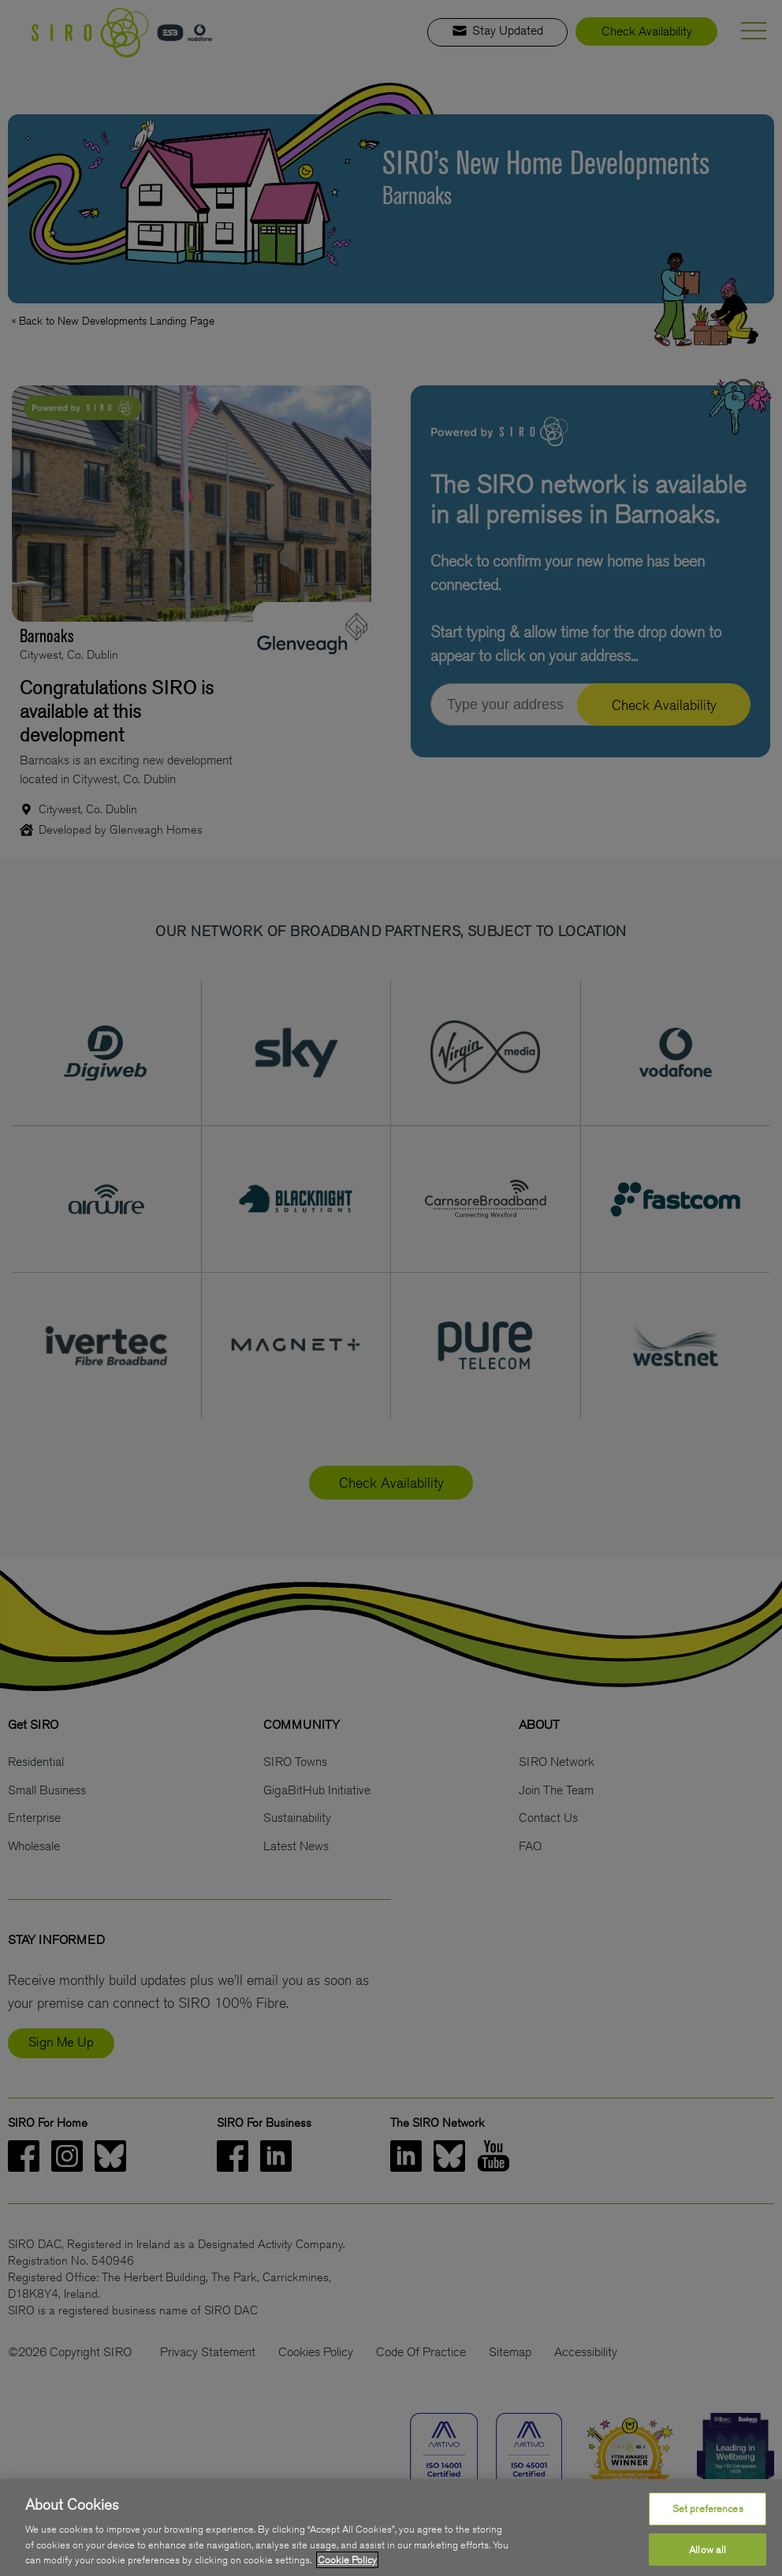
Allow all (707, 2549)
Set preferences (707, 2508)
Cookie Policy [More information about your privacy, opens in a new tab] (347, 2560)
